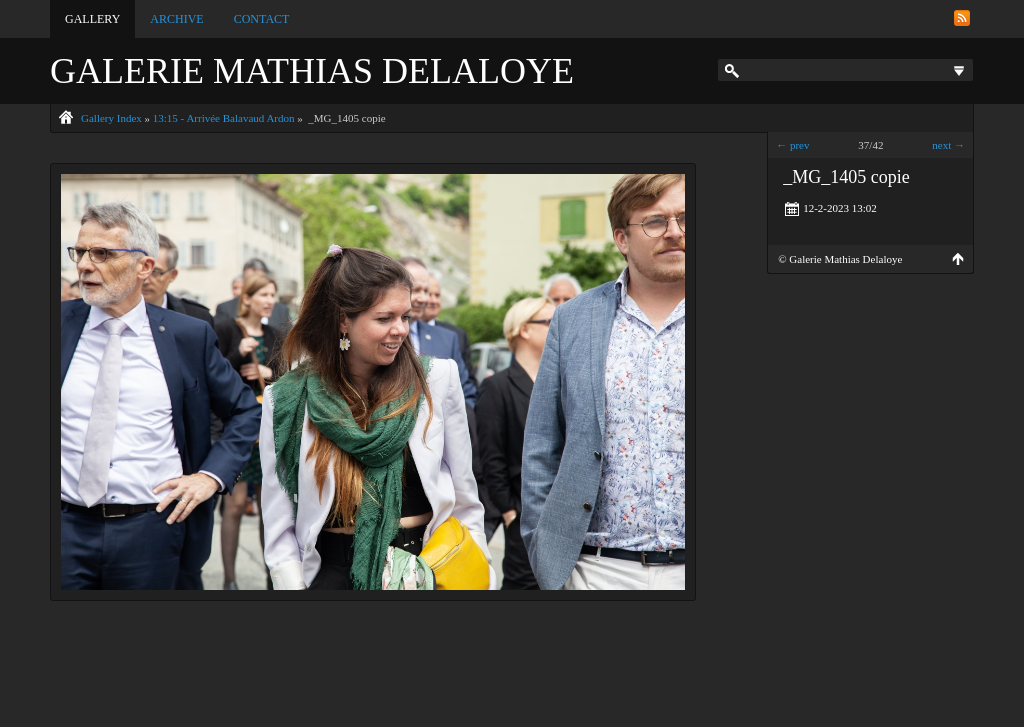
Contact (262, 19)
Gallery (92, 19)
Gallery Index (111, 118)
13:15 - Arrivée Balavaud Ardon (224, 118)
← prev (792, 145)
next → (948, 145)
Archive (176, 19)
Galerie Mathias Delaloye (312, 71)
